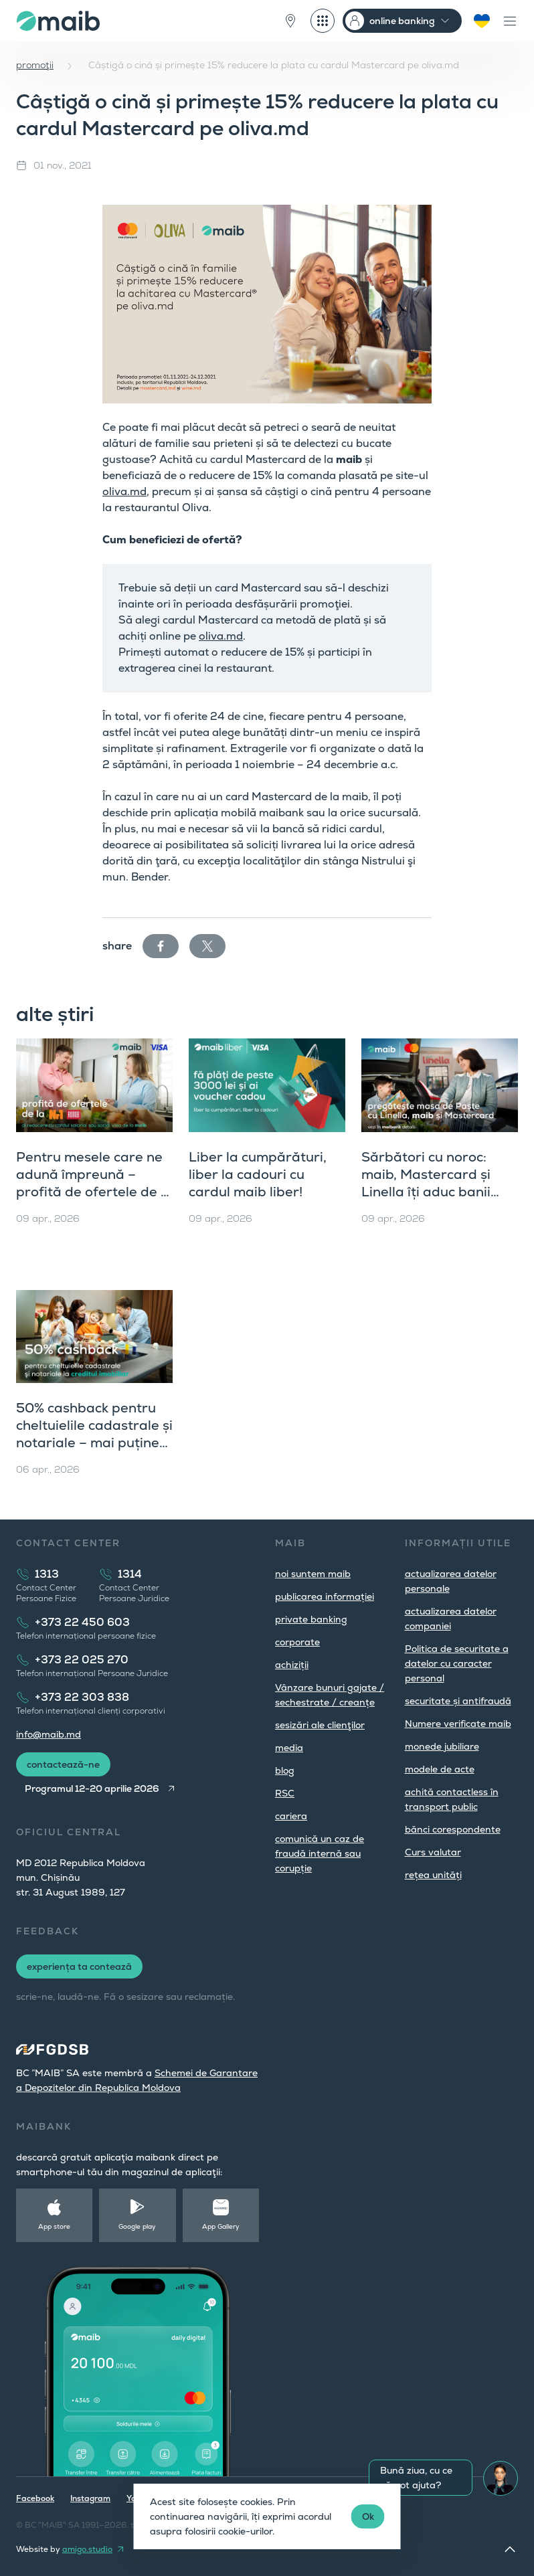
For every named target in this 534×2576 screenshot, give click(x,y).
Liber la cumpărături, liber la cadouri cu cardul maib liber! (258, 1174)
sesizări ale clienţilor (320, 1725)
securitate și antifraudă (458, 1701)
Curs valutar (433, 1852)
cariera (291, 1816)
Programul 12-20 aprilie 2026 (92, 1788)
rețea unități (433, 1875)
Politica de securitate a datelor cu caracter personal (457, 1663)
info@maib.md (48, 1734)
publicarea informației (324, 1596)
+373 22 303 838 (82, 1697)
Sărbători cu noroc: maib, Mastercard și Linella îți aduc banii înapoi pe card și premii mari (437, 1191)
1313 (47, 1574)
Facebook (35, 2498)
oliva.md (124, 491)
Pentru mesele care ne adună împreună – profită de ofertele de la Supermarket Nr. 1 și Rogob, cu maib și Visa (94, 1191)
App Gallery (221, 2226)
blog (284, 1770)
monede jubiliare (442, 1746)
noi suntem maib (313, 1574)
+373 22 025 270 (81, 1660)
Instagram (90, 2498)
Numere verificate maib (458, 1724)
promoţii (35, 65)
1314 (130, 1574)
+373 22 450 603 (82, 1622)
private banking (311, 1619)
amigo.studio (87, 2549)
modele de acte (439, 1769)
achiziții (291, 1665)
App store (54, 2226)
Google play (137, 2226)
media (289, 1748)
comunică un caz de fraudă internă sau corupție (319, 1853)
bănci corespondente (453, 1829)
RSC (284, 1793)
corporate (297, 1642)
